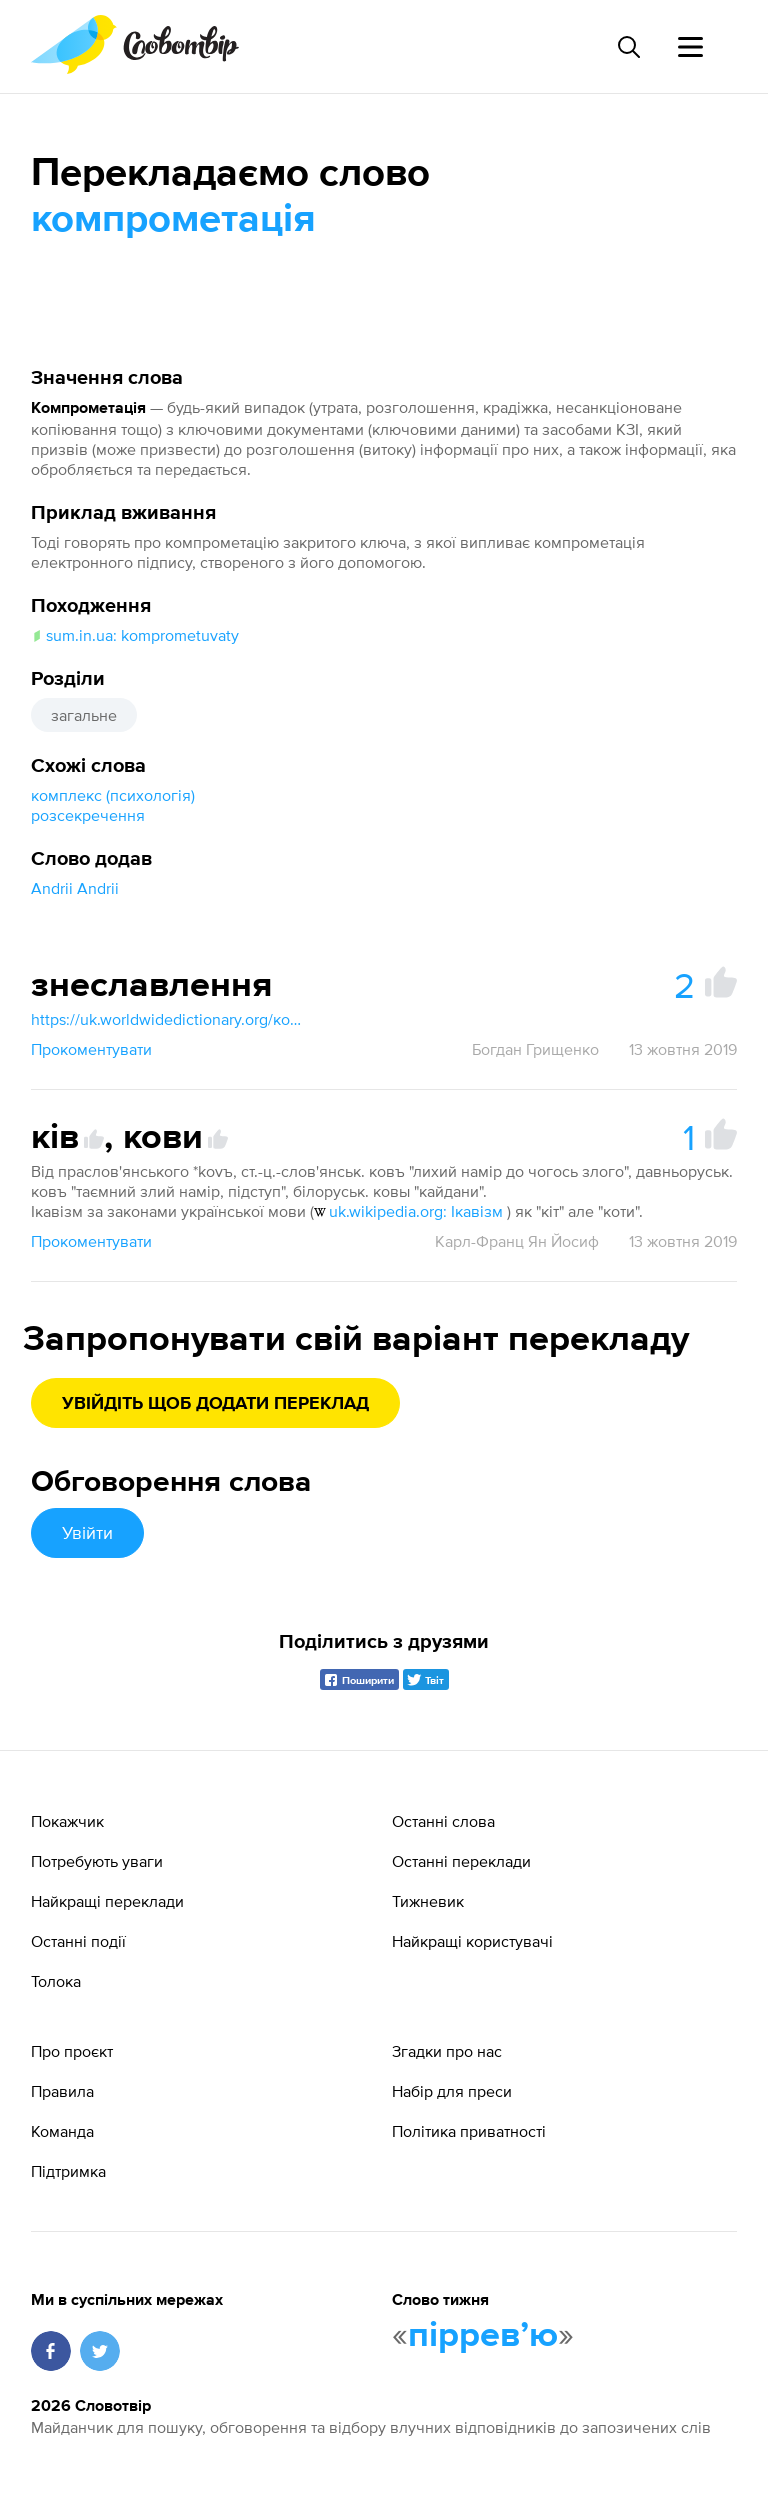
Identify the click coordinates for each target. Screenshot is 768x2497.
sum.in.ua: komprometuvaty (135, 635)
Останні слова (443, 1821)
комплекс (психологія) (113, 795)
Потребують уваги (97, 1861)
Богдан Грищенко (535, 1049)
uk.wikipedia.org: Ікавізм (408, 1211)
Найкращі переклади (107, 1901)
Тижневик (428, 1901)
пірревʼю (483, 2336)
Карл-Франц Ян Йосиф (517, 1241)
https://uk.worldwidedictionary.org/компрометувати (171, 1019)
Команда (62, 2131)
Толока (56, 1981)
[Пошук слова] (628, 47)
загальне (84, 715)
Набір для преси (452, 2091)
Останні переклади (461, 1861)
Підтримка (68, 2171)
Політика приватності (469, 2131)
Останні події (78, 1941)
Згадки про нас (447, 2051)
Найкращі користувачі (472, 1941)
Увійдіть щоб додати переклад (215, 1404)
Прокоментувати (91, 1049)
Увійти (87, 1532)
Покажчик (67, 1821)
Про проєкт (72, 2051)
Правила (62, 2091)
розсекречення (88, 815)
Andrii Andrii (75, 888)
